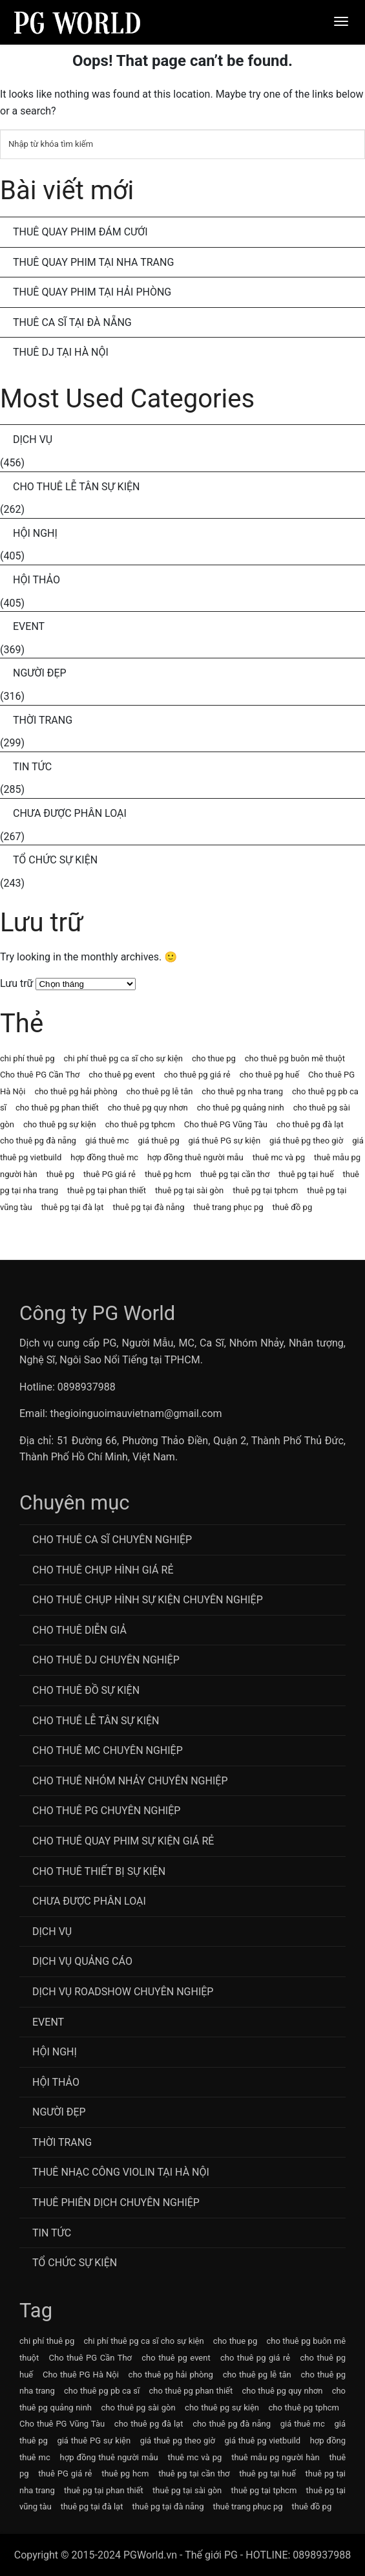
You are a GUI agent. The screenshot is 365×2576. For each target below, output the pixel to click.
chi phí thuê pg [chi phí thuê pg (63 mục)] (27, 1058)
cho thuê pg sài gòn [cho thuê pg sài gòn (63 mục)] (138, 2407)
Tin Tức (32, 767)
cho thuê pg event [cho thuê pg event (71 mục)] (121, 1074)
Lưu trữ (17, 983)
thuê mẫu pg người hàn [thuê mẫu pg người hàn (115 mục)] (275, 2457)
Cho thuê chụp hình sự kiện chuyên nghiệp (147, 1600)
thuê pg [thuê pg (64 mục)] (60, 1174)
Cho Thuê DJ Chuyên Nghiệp (106, 1660)
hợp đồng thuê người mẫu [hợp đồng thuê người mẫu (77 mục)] (195, 1157)
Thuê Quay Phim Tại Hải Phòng (92, 292)
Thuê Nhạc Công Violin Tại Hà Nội (120, 2172)
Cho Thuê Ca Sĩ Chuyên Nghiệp (112, 1539)
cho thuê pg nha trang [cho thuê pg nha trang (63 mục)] (242, 1091)
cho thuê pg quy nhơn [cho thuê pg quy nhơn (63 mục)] (148, 1107)
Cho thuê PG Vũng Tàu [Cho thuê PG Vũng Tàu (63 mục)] (225, 1124)
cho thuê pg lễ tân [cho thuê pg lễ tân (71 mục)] (159, 1091)
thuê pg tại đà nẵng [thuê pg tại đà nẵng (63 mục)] (148, 1207)
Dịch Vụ (32, 439)
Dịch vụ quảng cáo (82, 1961)
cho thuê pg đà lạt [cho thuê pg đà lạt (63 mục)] (310, 1124)
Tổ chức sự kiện (55, 860)
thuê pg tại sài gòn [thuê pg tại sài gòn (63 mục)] (189, 1190)
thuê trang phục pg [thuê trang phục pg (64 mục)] (228, 1207)
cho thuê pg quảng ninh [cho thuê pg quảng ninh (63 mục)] (240, 1107)
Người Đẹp (40, 673)
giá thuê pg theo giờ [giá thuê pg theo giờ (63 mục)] (306, 1140)
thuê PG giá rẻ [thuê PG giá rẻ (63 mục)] (109, 1174)
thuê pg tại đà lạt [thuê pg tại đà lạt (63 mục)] (72, 1207)
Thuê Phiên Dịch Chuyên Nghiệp (116, 2202)
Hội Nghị (35, 533)
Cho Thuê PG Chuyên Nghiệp (106, 1810)
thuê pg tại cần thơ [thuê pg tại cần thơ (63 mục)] (234, 1174)
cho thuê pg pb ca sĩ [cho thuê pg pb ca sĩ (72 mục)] (102, 2391)
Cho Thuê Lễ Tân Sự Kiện (76, 487)
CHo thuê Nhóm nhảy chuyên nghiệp (129, 1781)
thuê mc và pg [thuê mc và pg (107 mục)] (279, 1157)
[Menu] (341, 21)
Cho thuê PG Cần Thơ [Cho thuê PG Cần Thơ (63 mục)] (39, 1074)
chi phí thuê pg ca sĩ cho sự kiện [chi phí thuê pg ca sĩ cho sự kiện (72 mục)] (123, 1058)
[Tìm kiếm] (182, 144)
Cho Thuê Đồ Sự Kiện (86, 1690)
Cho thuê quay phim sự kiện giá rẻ (123, 1841)
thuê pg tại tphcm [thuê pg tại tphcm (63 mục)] (265, 1190)
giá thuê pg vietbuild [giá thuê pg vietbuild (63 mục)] (263, 2440)
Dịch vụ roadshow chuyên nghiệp (122, 1992)
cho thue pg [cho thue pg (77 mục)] (214, 1058)
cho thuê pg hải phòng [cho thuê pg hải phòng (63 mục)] (75, 1091)
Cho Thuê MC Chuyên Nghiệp (107, 1750)
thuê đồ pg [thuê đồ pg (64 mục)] (293, 1207)
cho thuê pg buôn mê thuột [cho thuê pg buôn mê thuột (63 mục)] (295, 1058)
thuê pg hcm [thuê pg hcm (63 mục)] (168, 1174)
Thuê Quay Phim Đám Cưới (80, 232)
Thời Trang (42, 720)
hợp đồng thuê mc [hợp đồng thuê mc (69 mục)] (104, 1157)
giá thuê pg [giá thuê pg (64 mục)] (159, 1140)
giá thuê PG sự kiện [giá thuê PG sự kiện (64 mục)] (225, 1140)
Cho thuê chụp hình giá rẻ (102, 1570)
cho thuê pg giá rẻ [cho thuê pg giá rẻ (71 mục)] (197, 1074)
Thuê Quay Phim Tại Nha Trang (93, 262)
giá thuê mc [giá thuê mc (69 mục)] (107, 1140)
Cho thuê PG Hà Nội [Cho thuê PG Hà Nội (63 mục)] (81, 2374)
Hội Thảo (36, 580)
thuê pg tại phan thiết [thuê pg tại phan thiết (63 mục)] (106, 1190)
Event (29, 626)
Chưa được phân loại (70, 813)
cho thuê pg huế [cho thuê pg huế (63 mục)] (269, 1074)
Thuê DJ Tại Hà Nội (61, 352)
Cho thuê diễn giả (79, 1630)
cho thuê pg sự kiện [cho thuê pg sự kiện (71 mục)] (59, 1124)
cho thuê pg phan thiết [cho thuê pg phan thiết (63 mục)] (57, 1107)
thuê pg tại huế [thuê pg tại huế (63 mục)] (305, 1174)
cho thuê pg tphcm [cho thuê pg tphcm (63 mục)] (140, 1124)
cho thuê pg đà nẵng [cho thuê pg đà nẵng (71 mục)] (38, 1140)
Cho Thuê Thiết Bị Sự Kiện (98, 1871)
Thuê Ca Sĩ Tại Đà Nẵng (72, 322)
